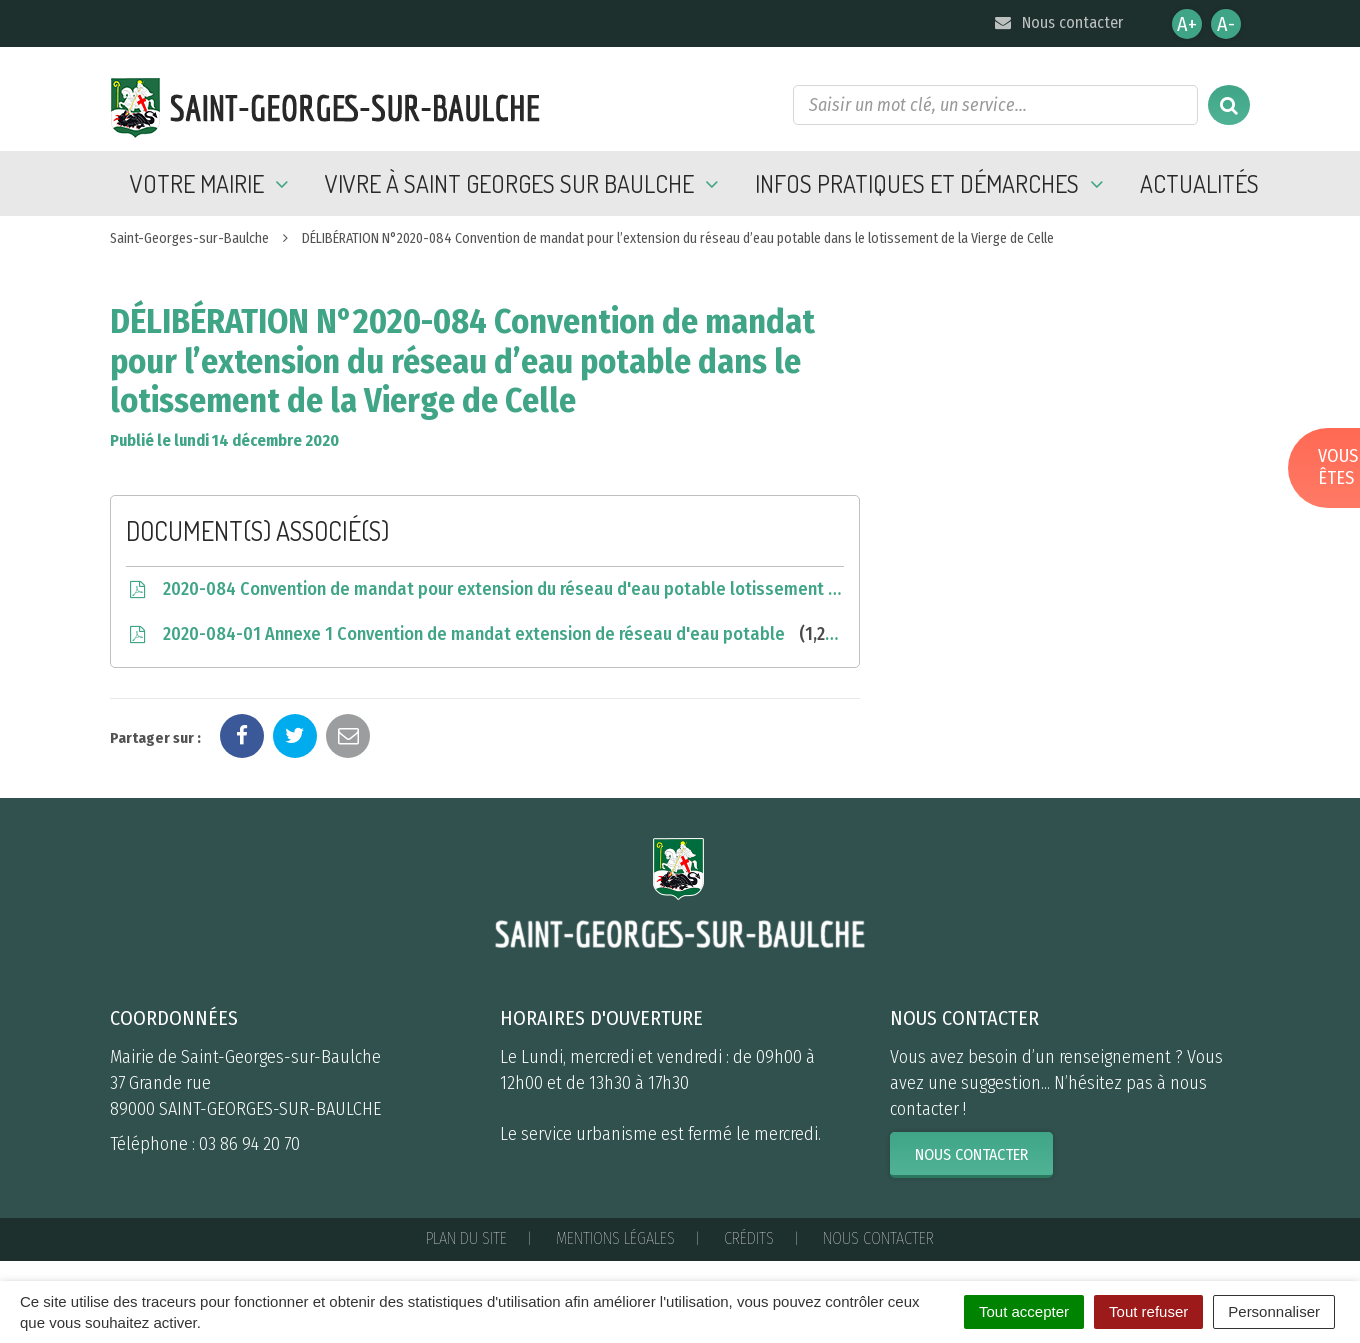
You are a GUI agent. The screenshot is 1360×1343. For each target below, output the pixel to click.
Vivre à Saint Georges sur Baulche (525, 183)
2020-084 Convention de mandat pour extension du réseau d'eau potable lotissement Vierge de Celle (485, 589)
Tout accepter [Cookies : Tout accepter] (1024, 1311)
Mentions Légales (615, 1238)
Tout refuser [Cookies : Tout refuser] (1148, 1311)
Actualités (1199, 183)
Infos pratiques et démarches (932, 183)
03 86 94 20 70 (249, 1144)
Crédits (749, 1238)
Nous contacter (1057, 22)
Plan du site (466, 1238)
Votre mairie (212, 183)
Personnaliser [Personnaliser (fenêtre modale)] (1274, 1311)
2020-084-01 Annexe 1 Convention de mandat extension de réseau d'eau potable (485, 634)
